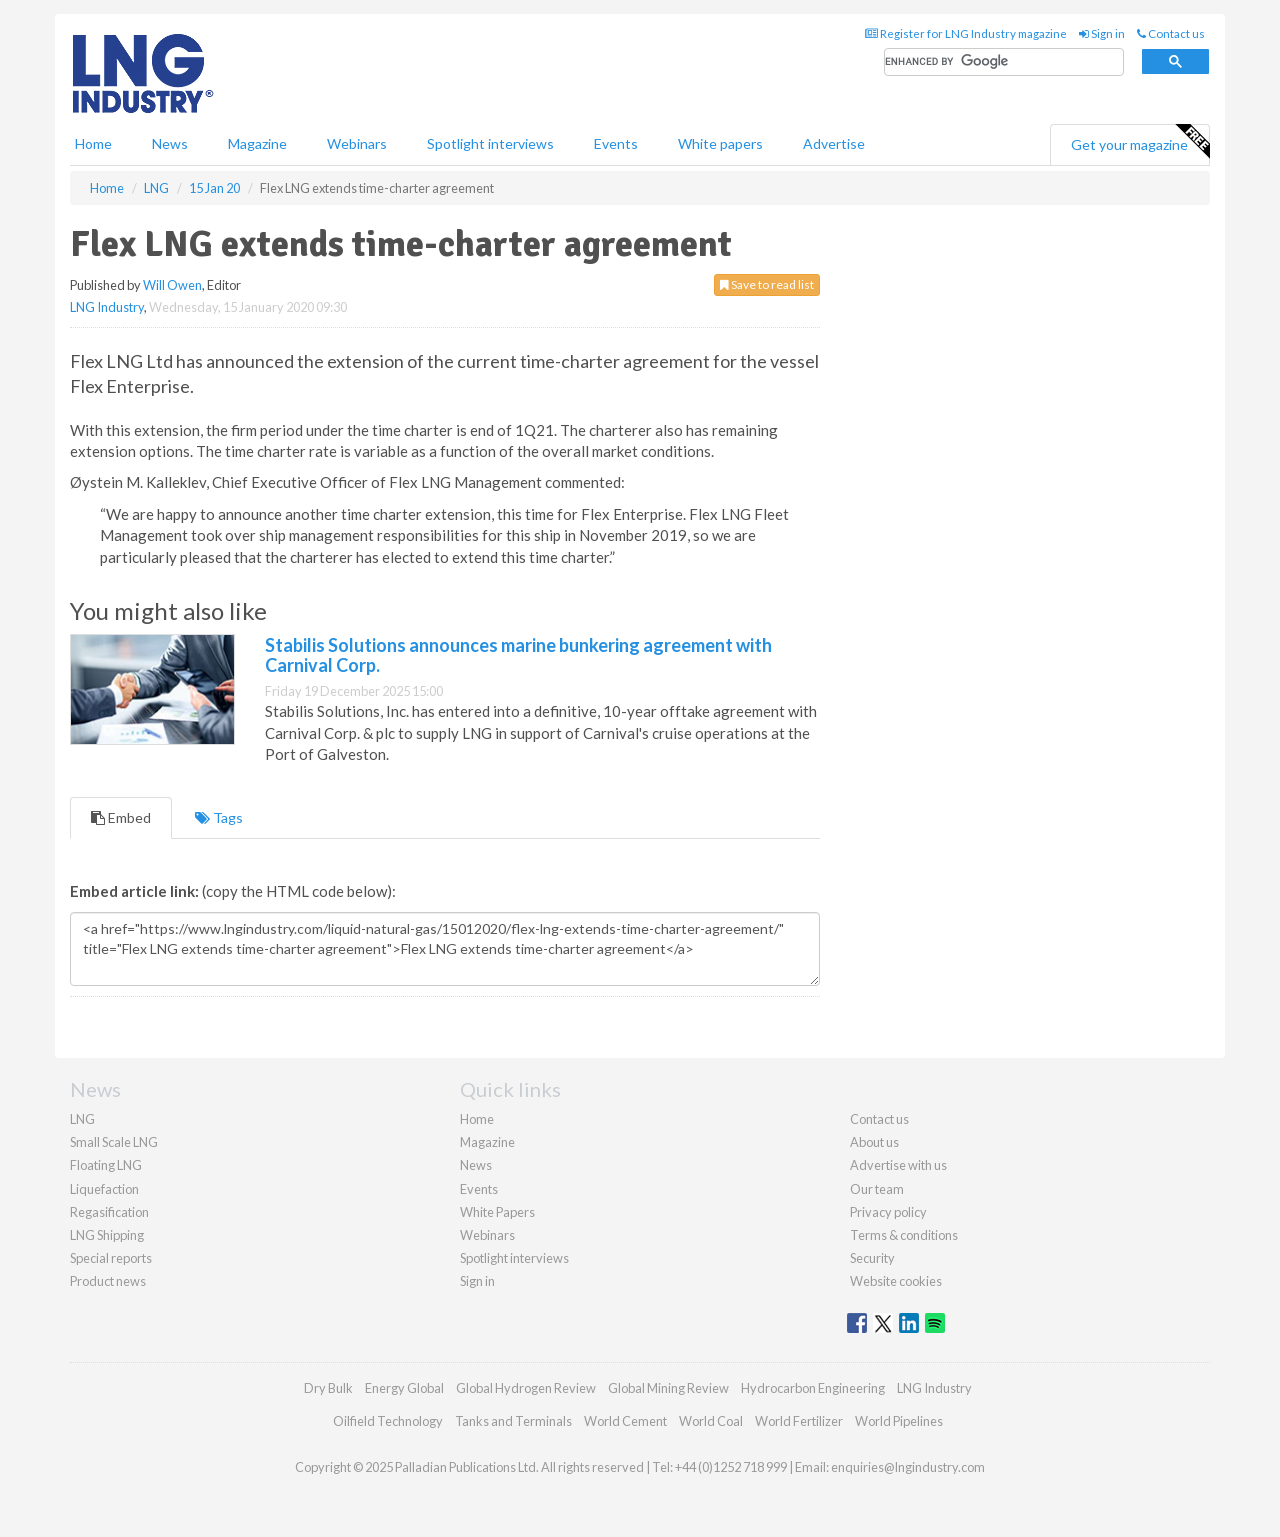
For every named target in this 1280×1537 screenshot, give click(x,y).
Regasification (109, 1212)
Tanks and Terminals (513, 1421)
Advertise (834, 143)
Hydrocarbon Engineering (813, 1388)
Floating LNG (106, 1165)
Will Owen (172, 285)
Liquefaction (104, 1189)
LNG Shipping (107, 1235)
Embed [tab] (121, 817)
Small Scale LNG (114, 1142)
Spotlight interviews (490, 143)
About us (874, 1142)
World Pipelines (899, 1421)
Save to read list (767, 284)
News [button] (170, 143)
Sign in (1102, 33)
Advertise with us (898, 1165)
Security (872, 1258)
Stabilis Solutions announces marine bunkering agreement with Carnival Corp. (518, 655)
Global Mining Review (668, 1388)
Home (93, 143)
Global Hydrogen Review (526, 1388)
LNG (82, 1119)
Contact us (1171, 33)
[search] (1004, 62)
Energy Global (404, 1388)
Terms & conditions (904, 1235)
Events (616, 143)
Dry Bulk (328, 1388)
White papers (720, 143)
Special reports (111, 1258)
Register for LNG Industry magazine (966, 33)
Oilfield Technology (388, 1421)
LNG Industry (107, 307)
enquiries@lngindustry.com (908, 1467)
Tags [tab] (219, 817)
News (476, 1165)
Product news (108, 1281)
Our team (877, 1189)
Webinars (357, 143)
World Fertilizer (799, 1421)
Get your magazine (1140, 142)
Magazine (257, 143)
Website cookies (896, 1281)
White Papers (497, 1212)
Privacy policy (888, 1212)
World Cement (625, 1421)
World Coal (711, 1421)
